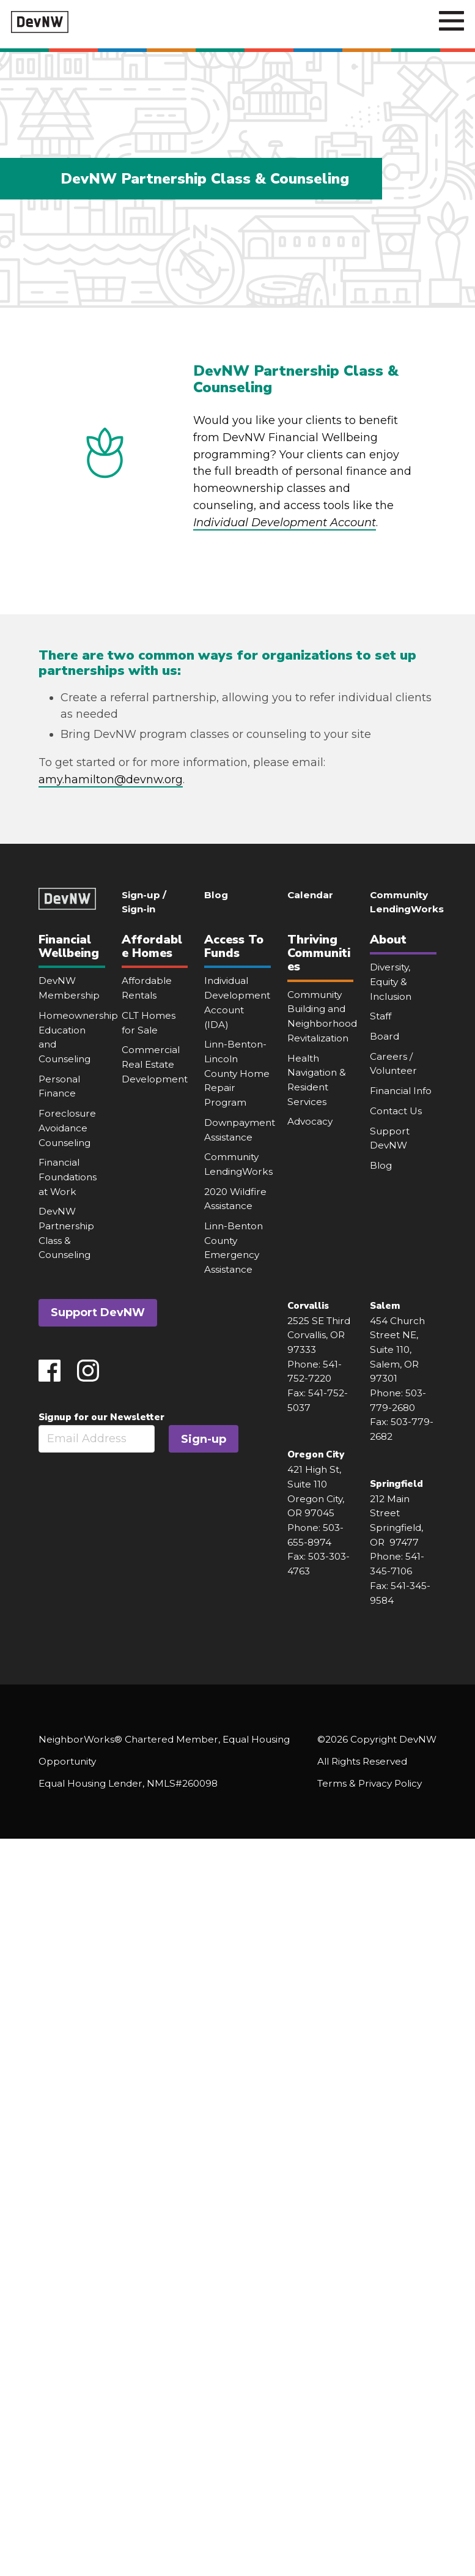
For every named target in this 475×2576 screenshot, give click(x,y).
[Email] (97, 1439)
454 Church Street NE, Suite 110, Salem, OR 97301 (397, 1350)
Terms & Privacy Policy (369, 1783)
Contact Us (396, 1111)
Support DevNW (98, 1312)
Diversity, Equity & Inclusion (390, 981)
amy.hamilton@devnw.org (111, 779)
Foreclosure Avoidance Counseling (67, 1127)
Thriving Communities (318, 953)
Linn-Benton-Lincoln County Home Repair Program (237, 1073)
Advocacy (310, 1121)
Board (384, 1036)
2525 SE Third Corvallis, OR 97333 (318, 1335)
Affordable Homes (152, 946)
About (388, 939)
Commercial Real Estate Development (155, 1064)
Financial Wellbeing (69, 946)
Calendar (310, 895)
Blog (216, 895)
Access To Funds (233, 946)
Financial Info (401, 1090)
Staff (380, 1016)
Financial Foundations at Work (68, 1176)
